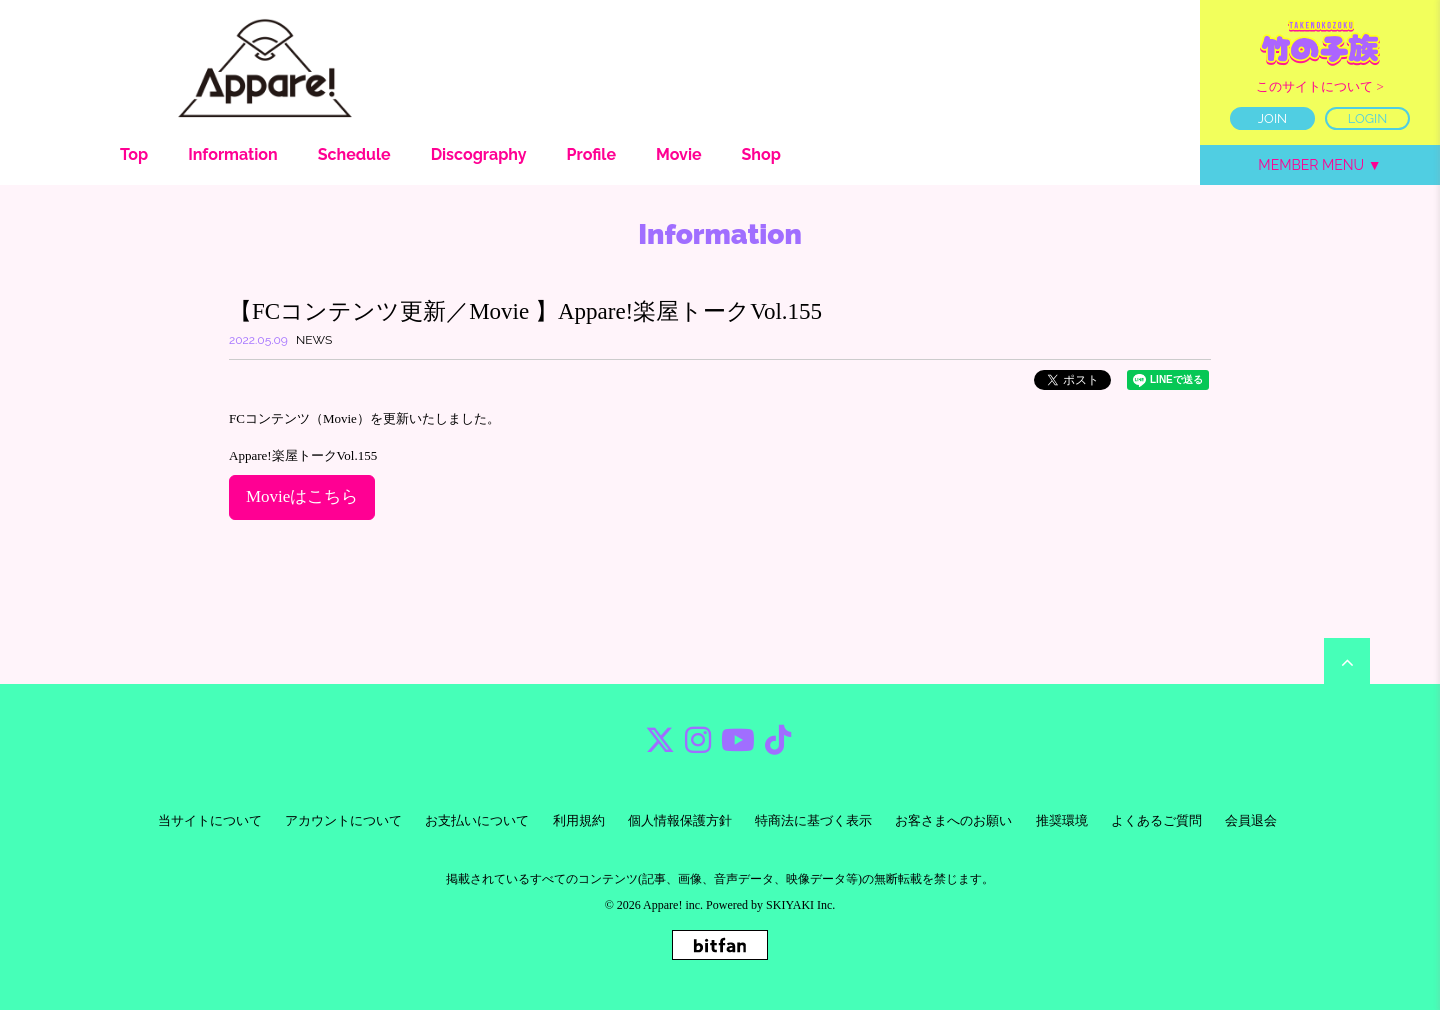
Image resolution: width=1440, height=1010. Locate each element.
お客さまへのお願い (953, 820)
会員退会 (1251, 820)
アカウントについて (343, 820)
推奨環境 (1062, 820)
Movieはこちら (302, 496)
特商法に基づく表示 (813, 820)
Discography (479, 154)
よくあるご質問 (1156, 820)
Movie (679, 154)
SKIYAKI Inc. (800, 905)
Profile (591, 154)
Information (233, 154)
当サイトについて (210, 820)
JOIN (1272, 118)
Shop (761, 154)
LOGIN (1368, 118)
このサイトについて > (1320, 86)
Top (134, 154)
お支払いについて (477, 820)
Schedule (354, 154)
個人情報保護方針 (680, 820)
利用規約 (579, 820)
